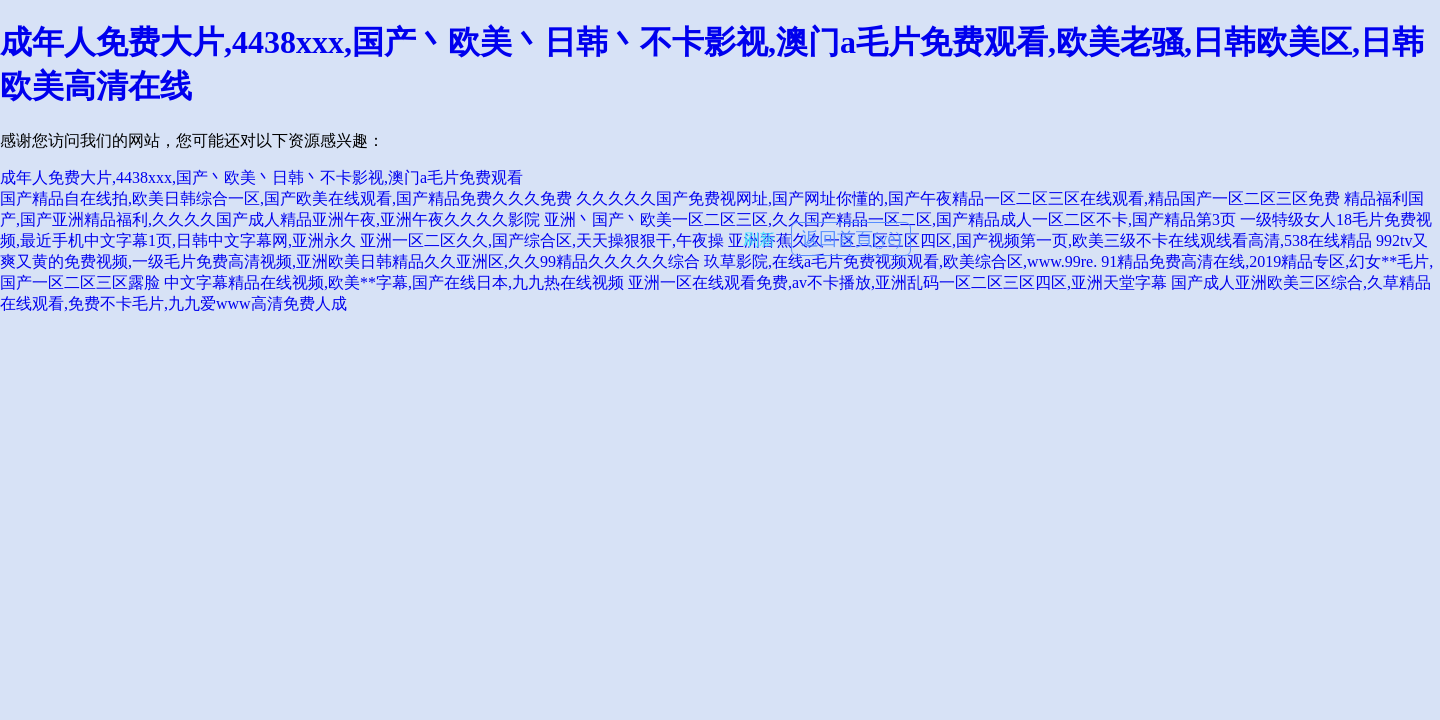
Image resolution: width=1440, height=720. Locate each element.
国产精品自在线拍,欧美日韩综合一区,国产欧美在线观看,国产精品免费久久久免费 (286, 198)
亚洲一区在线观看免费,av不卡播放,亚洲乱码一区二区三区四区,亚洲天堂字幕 (897, 282)
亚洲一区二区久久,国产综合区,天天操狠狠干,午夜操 (542, 240)
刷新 (759, 239)
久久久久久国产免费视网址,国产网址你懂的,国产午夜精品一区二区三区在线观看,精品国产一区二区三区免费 (958, 198)
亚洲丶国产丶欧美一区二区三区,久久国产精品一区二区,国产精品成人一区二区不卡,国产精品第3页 (890, 219)
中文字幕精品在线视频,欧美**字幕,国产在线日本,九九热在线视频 (394, 282)
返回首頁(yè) (851, 239)
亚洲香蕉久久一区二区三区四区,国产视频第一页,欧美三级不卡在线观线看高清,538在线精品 (1050, 240)
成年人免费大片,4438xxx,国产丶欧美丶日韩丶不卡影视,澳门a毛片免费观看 (261, 177)
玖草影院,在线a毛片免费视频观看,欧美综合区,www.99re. (900, 261)
